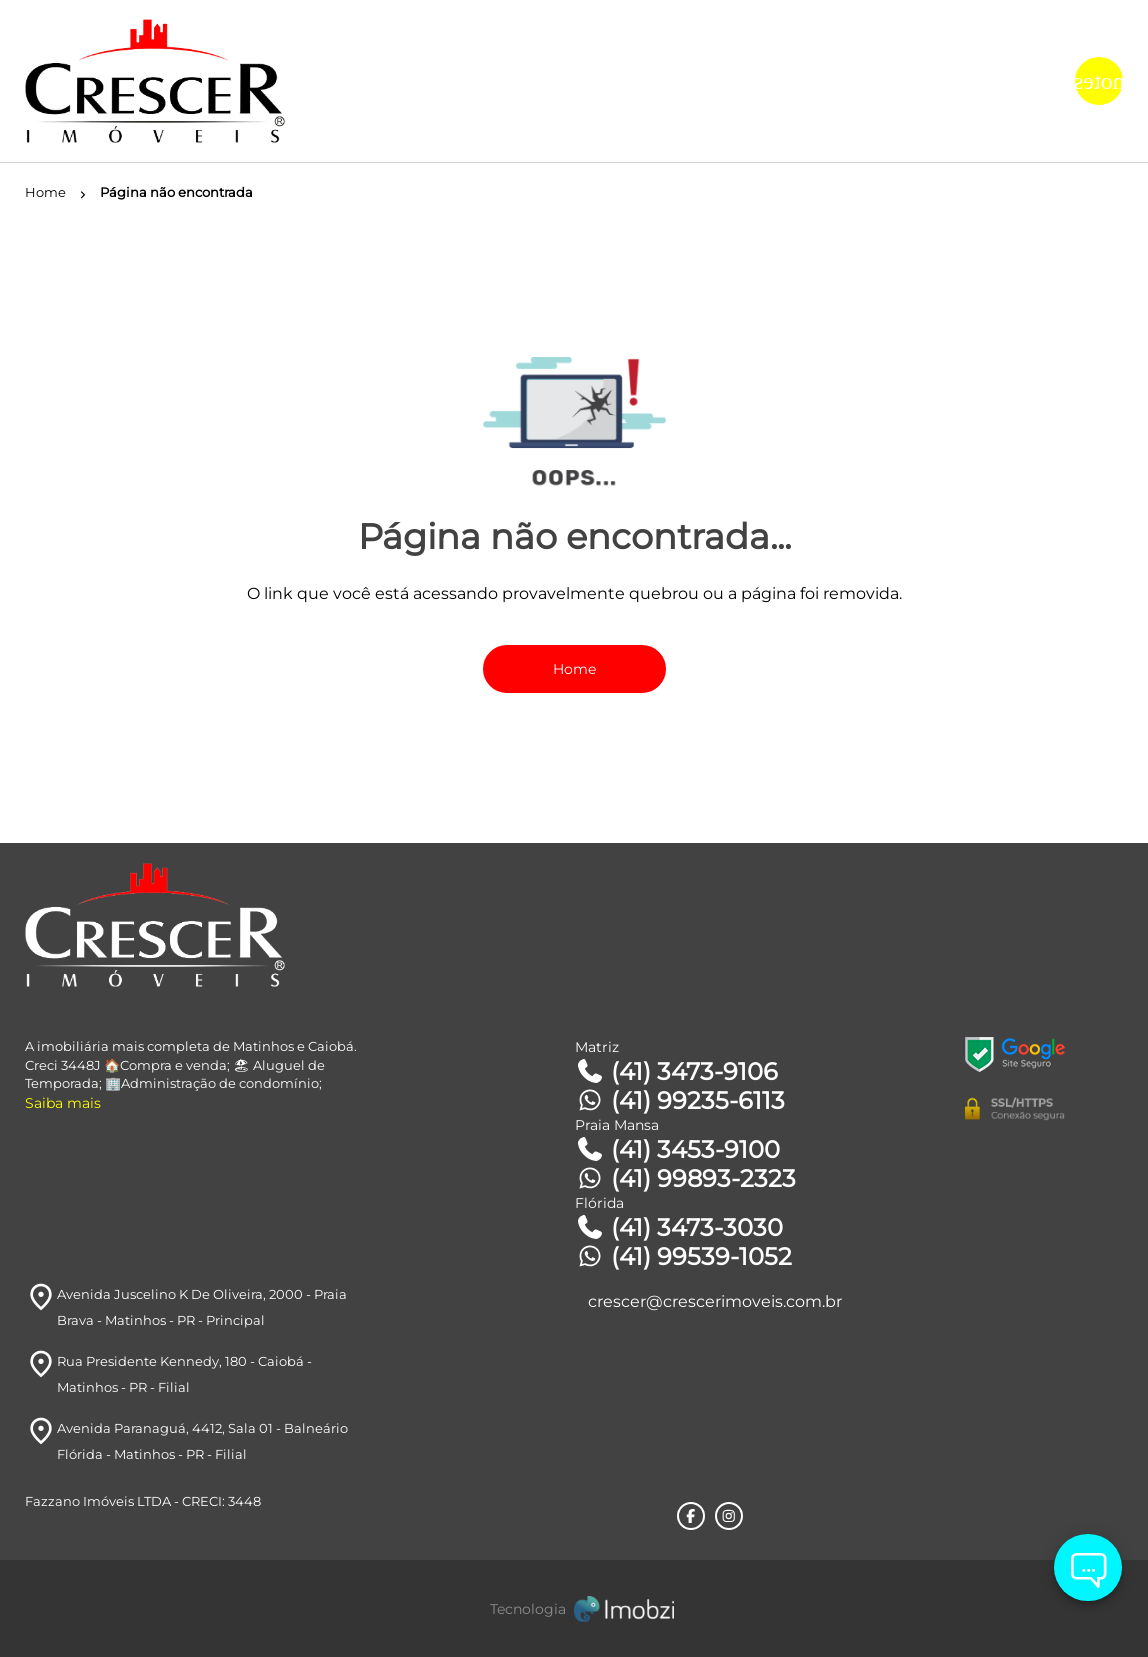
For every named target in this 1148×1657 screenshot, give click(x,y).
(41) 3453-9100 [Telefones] (677, 1149)
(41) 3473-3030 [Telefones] (679, 1227)
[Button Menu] (1099, 81)
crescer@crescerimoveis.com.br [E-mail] (715, 1301)
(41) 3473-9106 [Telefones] (676, 1071)
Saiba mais (63, 1103)
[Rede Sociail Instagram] (729, 1516)
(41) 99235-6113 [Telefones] (680, 1100)
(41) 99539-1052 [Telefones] (683, 1256)
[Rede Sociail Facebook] (691, 1516)
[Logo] (208, 81)
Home (574, 669)
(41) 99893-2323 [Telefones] (685, 1178)
